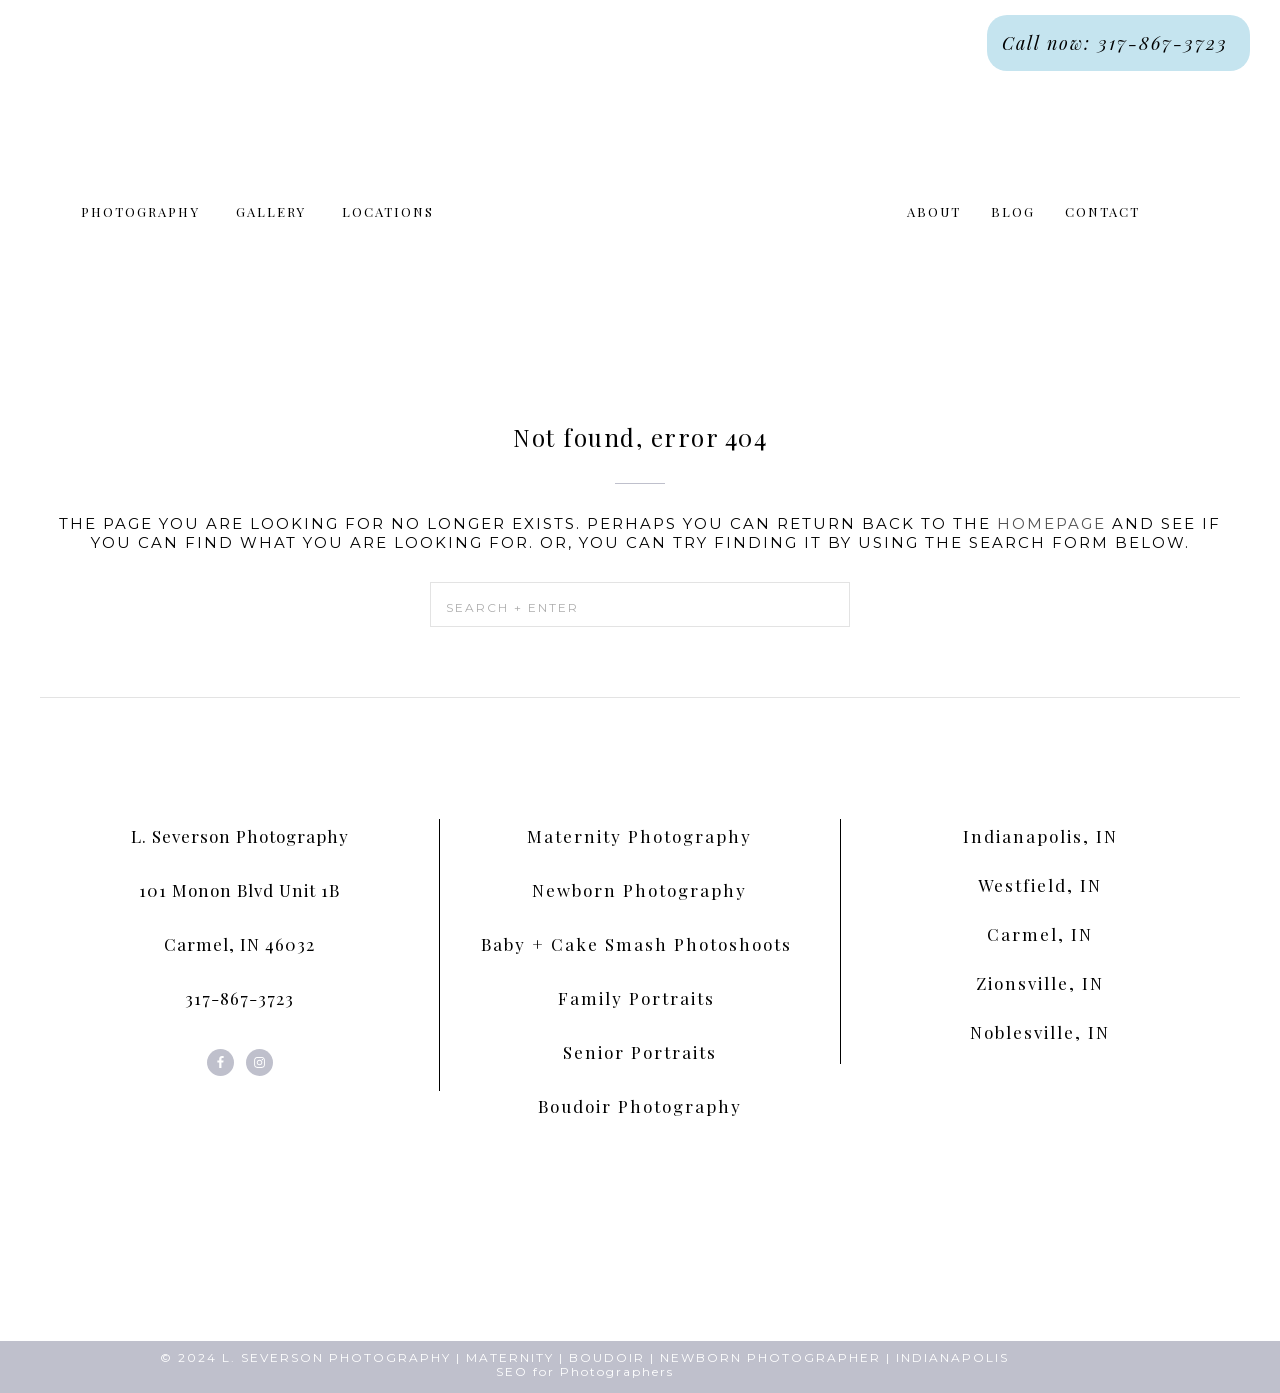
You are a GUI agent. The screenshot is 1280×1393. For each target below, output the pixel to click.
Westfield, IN (1040, 885)
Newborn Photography (639, 890)
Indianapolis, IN (1040, 836)
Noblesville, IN (1040, 1032)
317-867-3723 (239, 998)
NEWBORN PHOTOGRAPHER (770, 1357)
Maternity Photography (639, 836)
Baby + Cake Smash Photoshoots (639, 944)
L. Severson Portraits (640, 221)
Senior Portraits (640, 1052)
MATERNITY (510, 1357)
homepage (1051, 523)
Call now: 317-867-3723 (1118, 43)
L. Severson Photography (240, 836)
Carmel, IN (1040, 934)
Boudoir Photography (640, 1106)
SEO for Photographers (585, 1371)
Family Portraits (639, 998)
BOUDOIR (607, 1357)
